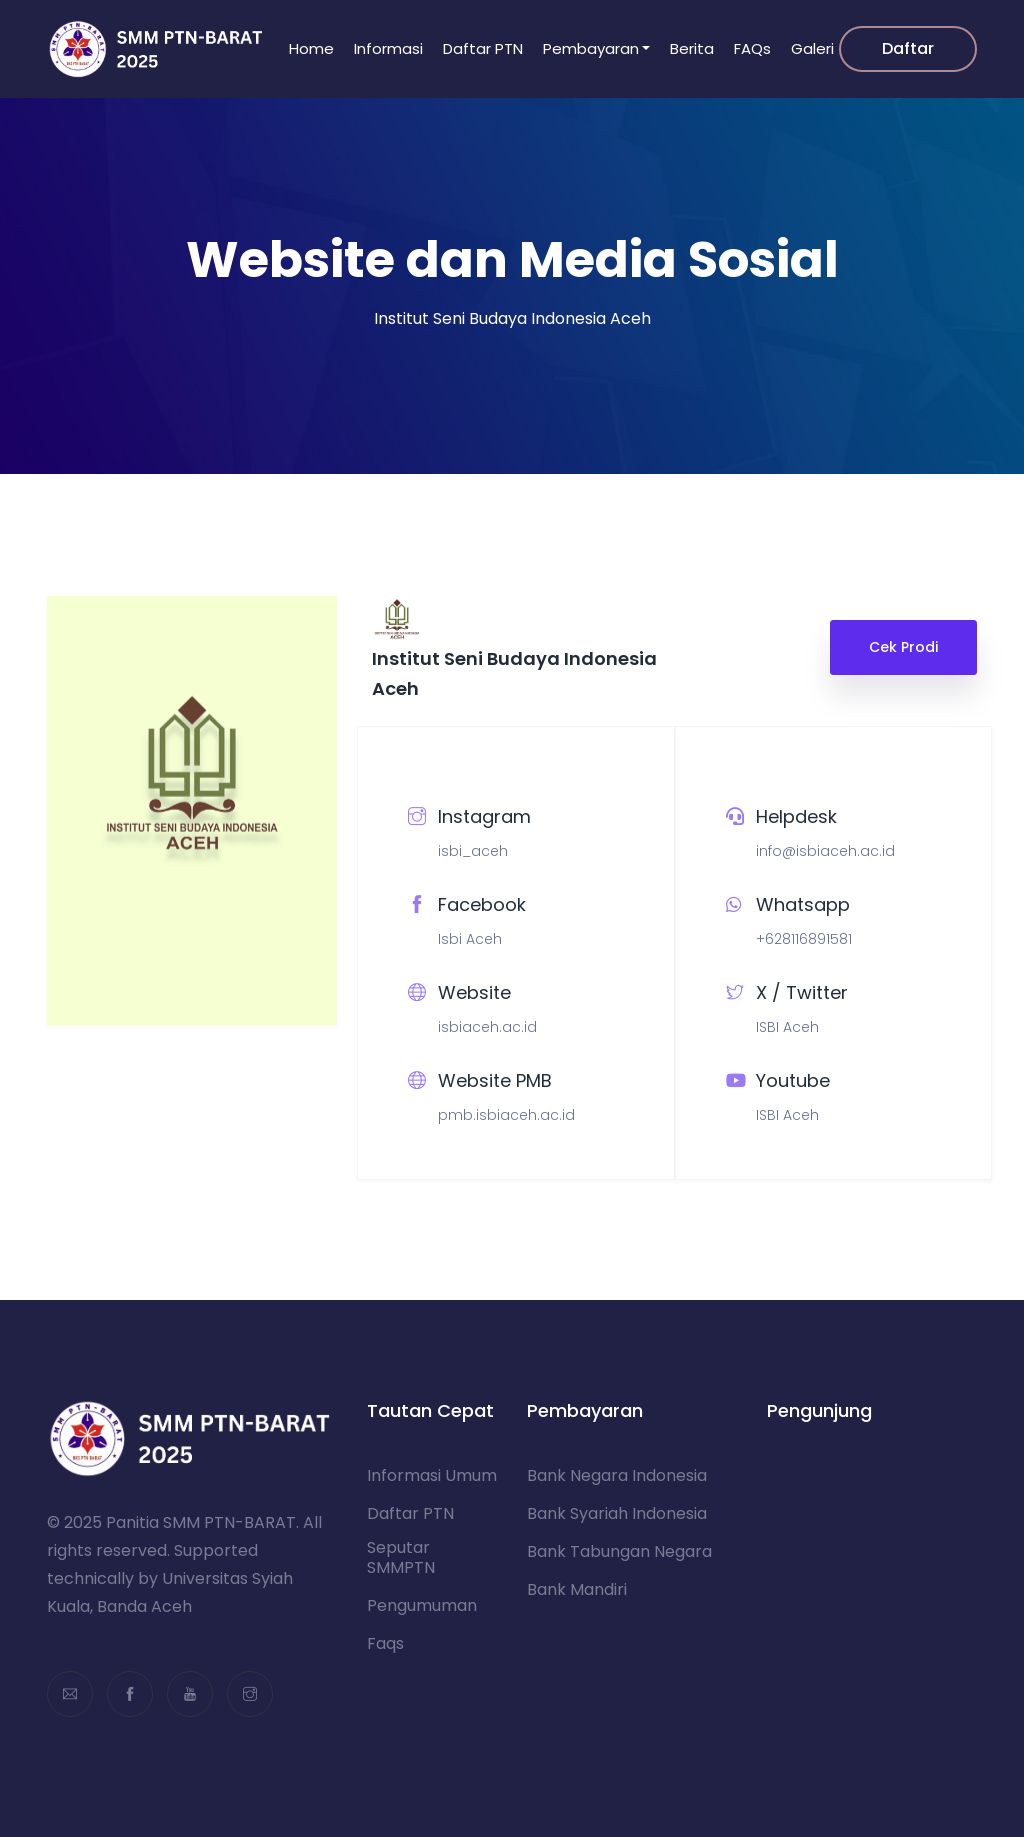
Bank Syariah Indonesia (617, 1514)
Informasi (388, 48)
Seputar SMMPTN (401, 1558)
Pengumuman (422, 1606)
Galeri (812, 48)
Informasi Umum (432, 1476)
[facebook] (130, 1694)
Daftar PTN (483, 48)
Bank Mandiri (577, 1590)
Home (311, 48)
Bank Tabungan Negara (619, 1552)
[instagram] (250, 1694)
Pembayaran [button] (591, 48)
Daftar (908, 48)
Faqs (385, 1644)
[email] (70, 1694)
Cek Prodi (903, 647)
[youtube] (190, 1694)
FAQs (752, 48)
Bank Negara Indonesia (617, 1476)
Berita (692, 48)
